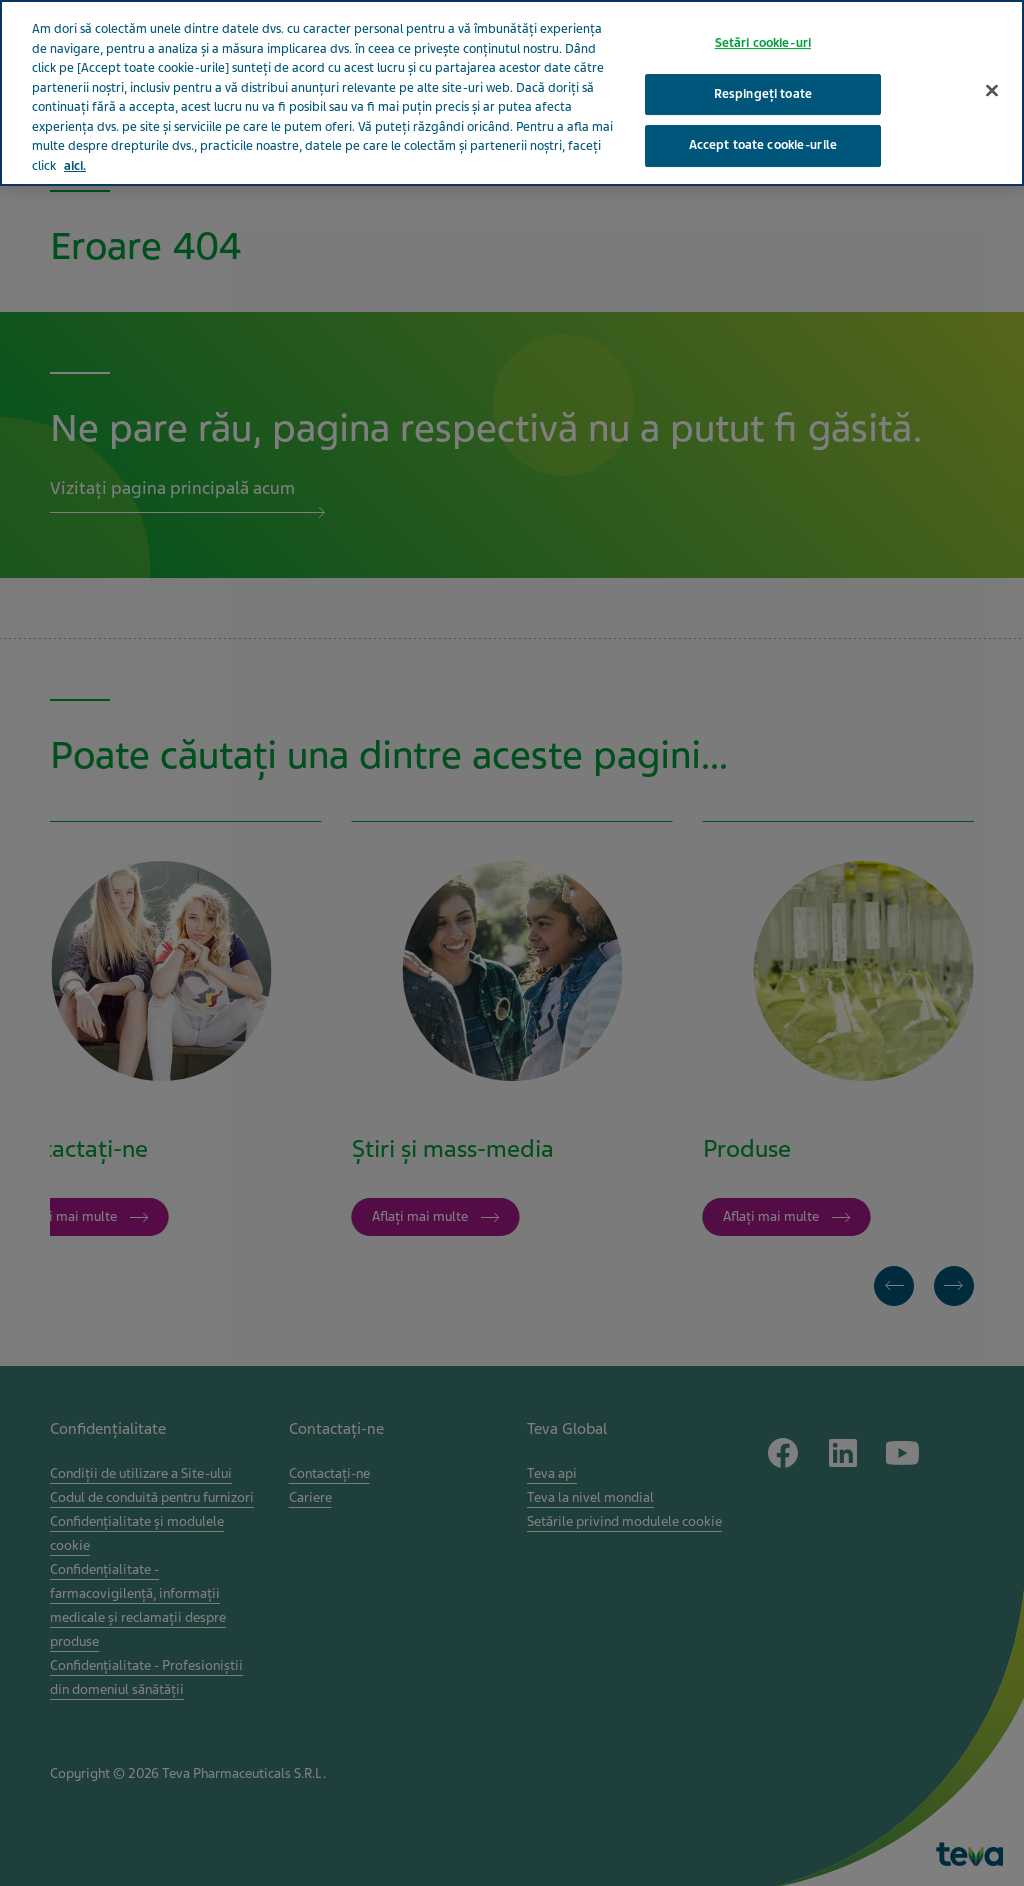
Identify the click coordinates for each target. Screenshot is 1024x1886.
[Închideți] (992, 68)
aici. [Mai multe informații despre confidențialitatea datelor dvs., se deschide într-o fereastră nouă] (75, 143)
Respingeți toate (763, 71)
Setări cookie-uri (763, 20)
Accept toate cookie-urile (763, 123)
